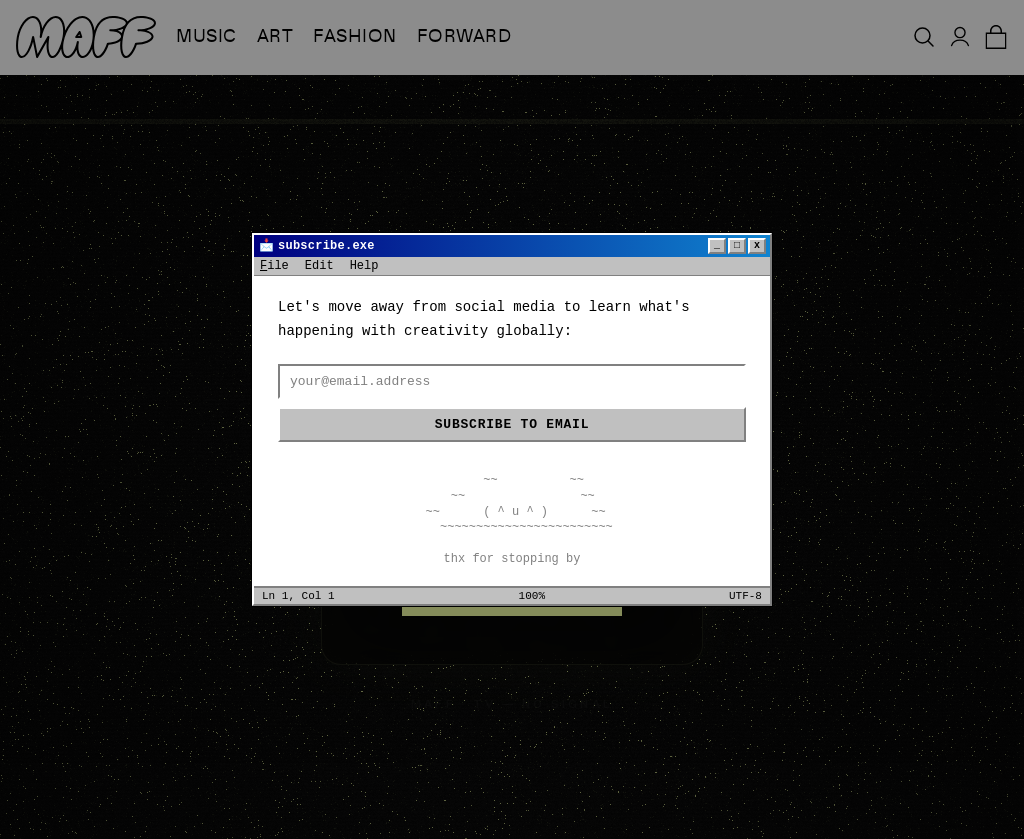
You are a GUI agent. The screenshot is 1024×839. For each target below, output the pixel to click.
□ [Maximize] (737, 245)
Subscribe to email (512, 424)
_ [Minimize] (717, 245)
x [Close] (757, 245)
